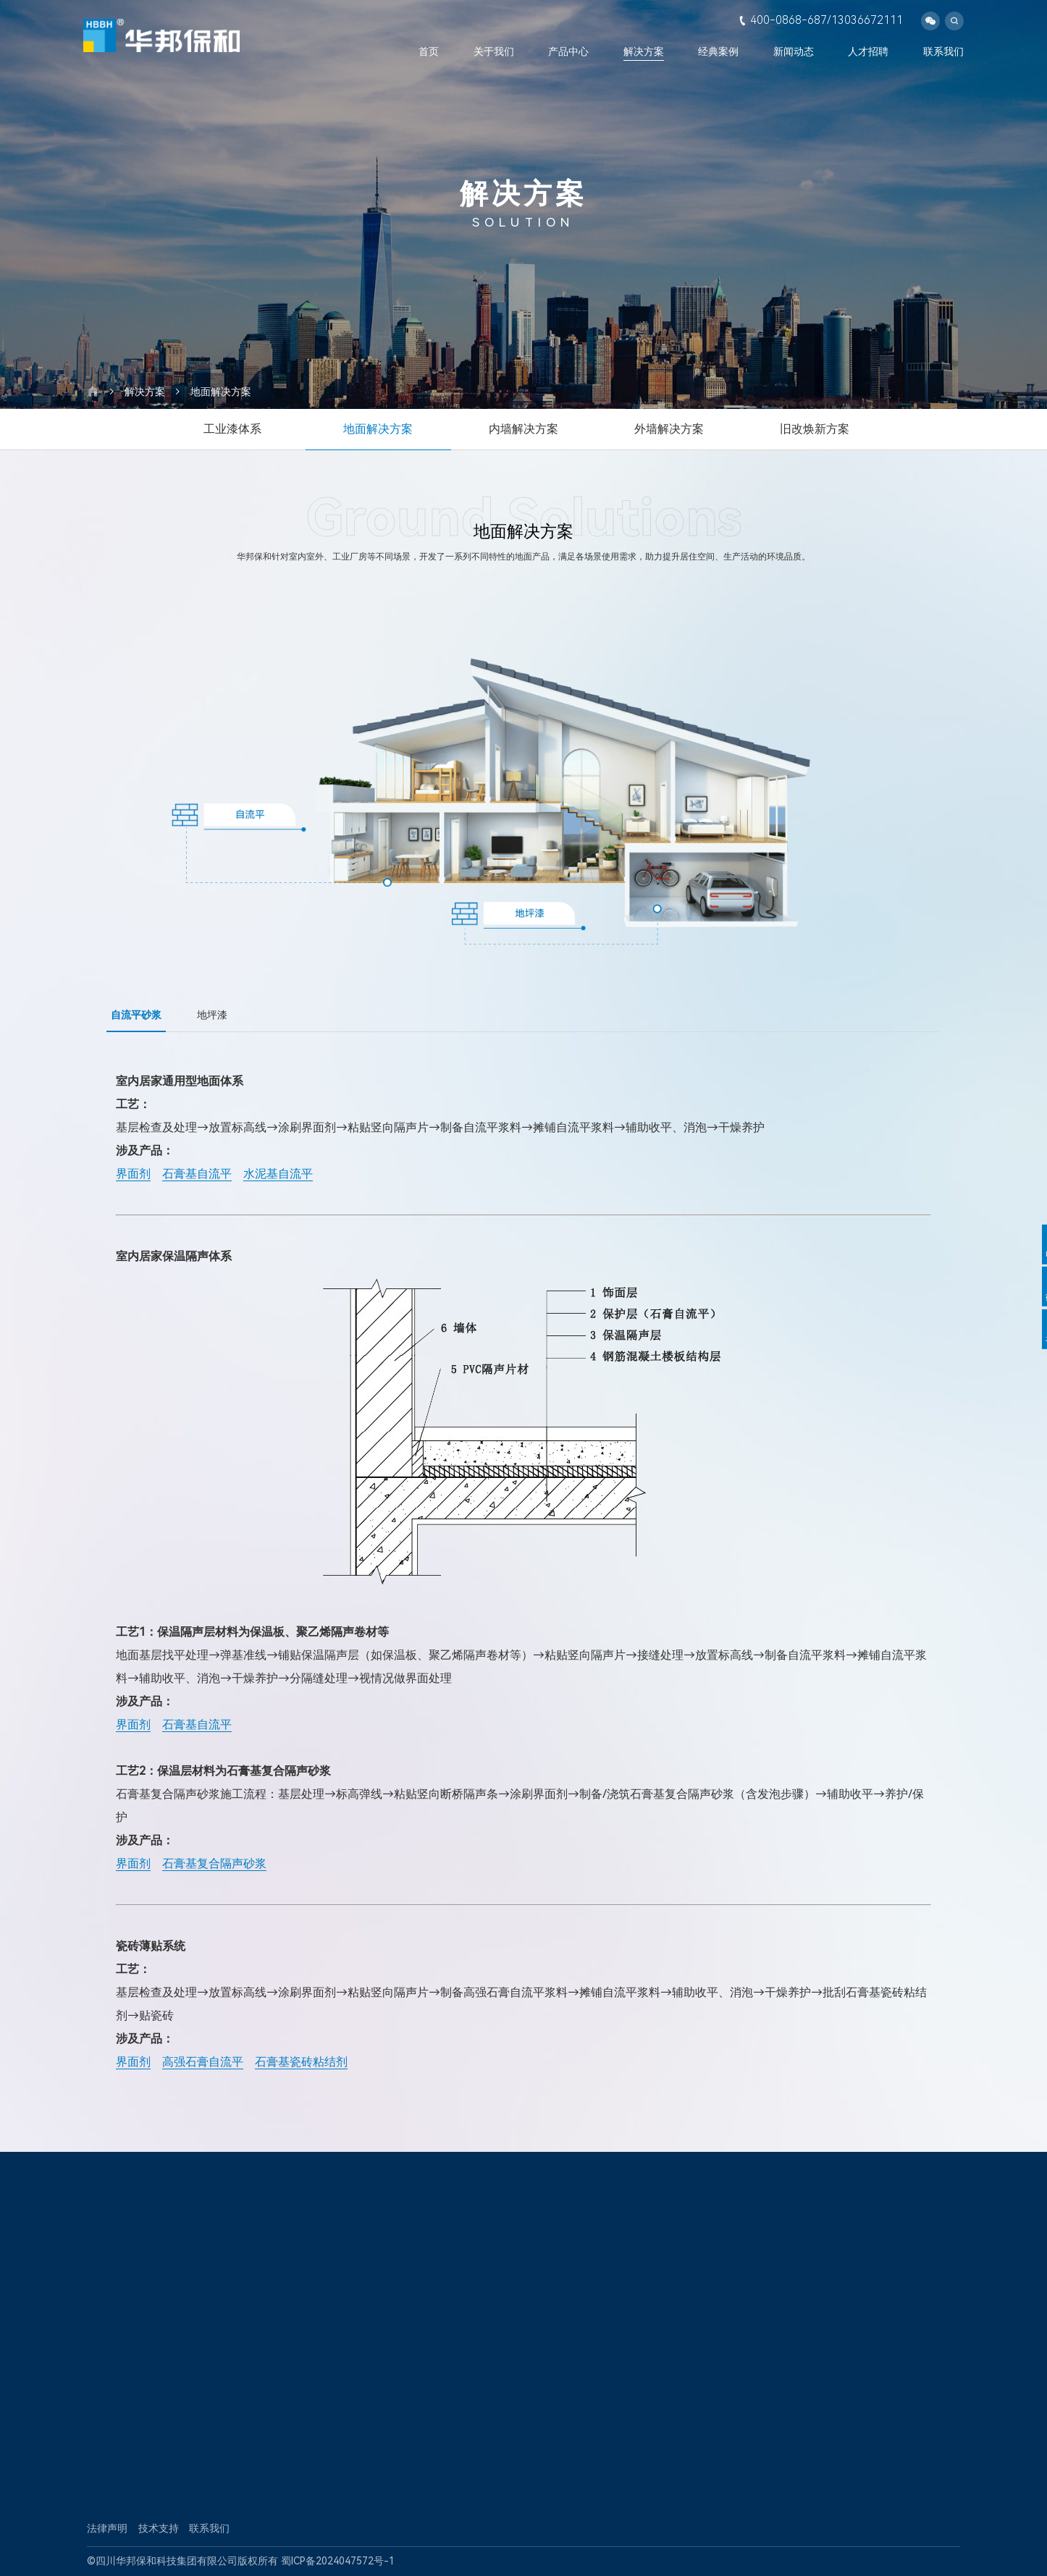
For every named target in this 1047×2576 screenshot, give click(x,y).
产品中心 (568, 51)
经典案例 (718, 51)
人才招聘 (868, 51)
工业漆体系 (232, 429)
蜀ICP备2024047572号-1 (338, 2561)
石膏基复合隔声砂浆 (214, 1863)
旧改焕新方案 (814, 429)
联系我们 (943, 51)
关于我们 (494, 51)
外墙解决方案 (669, 429)
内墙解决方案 (523, 429)
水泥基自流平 (278, 1174)
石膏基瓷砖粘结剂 (301, 2062)
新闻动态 (793, 51)
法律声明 (107, 2528)
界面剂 (133, 1174)
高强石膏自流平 (202, 2062)
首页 (429, 51)
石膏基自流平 (197, 1174)
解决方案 (643, 51)
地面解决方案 (220, 392)
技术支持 (158, 2528)
